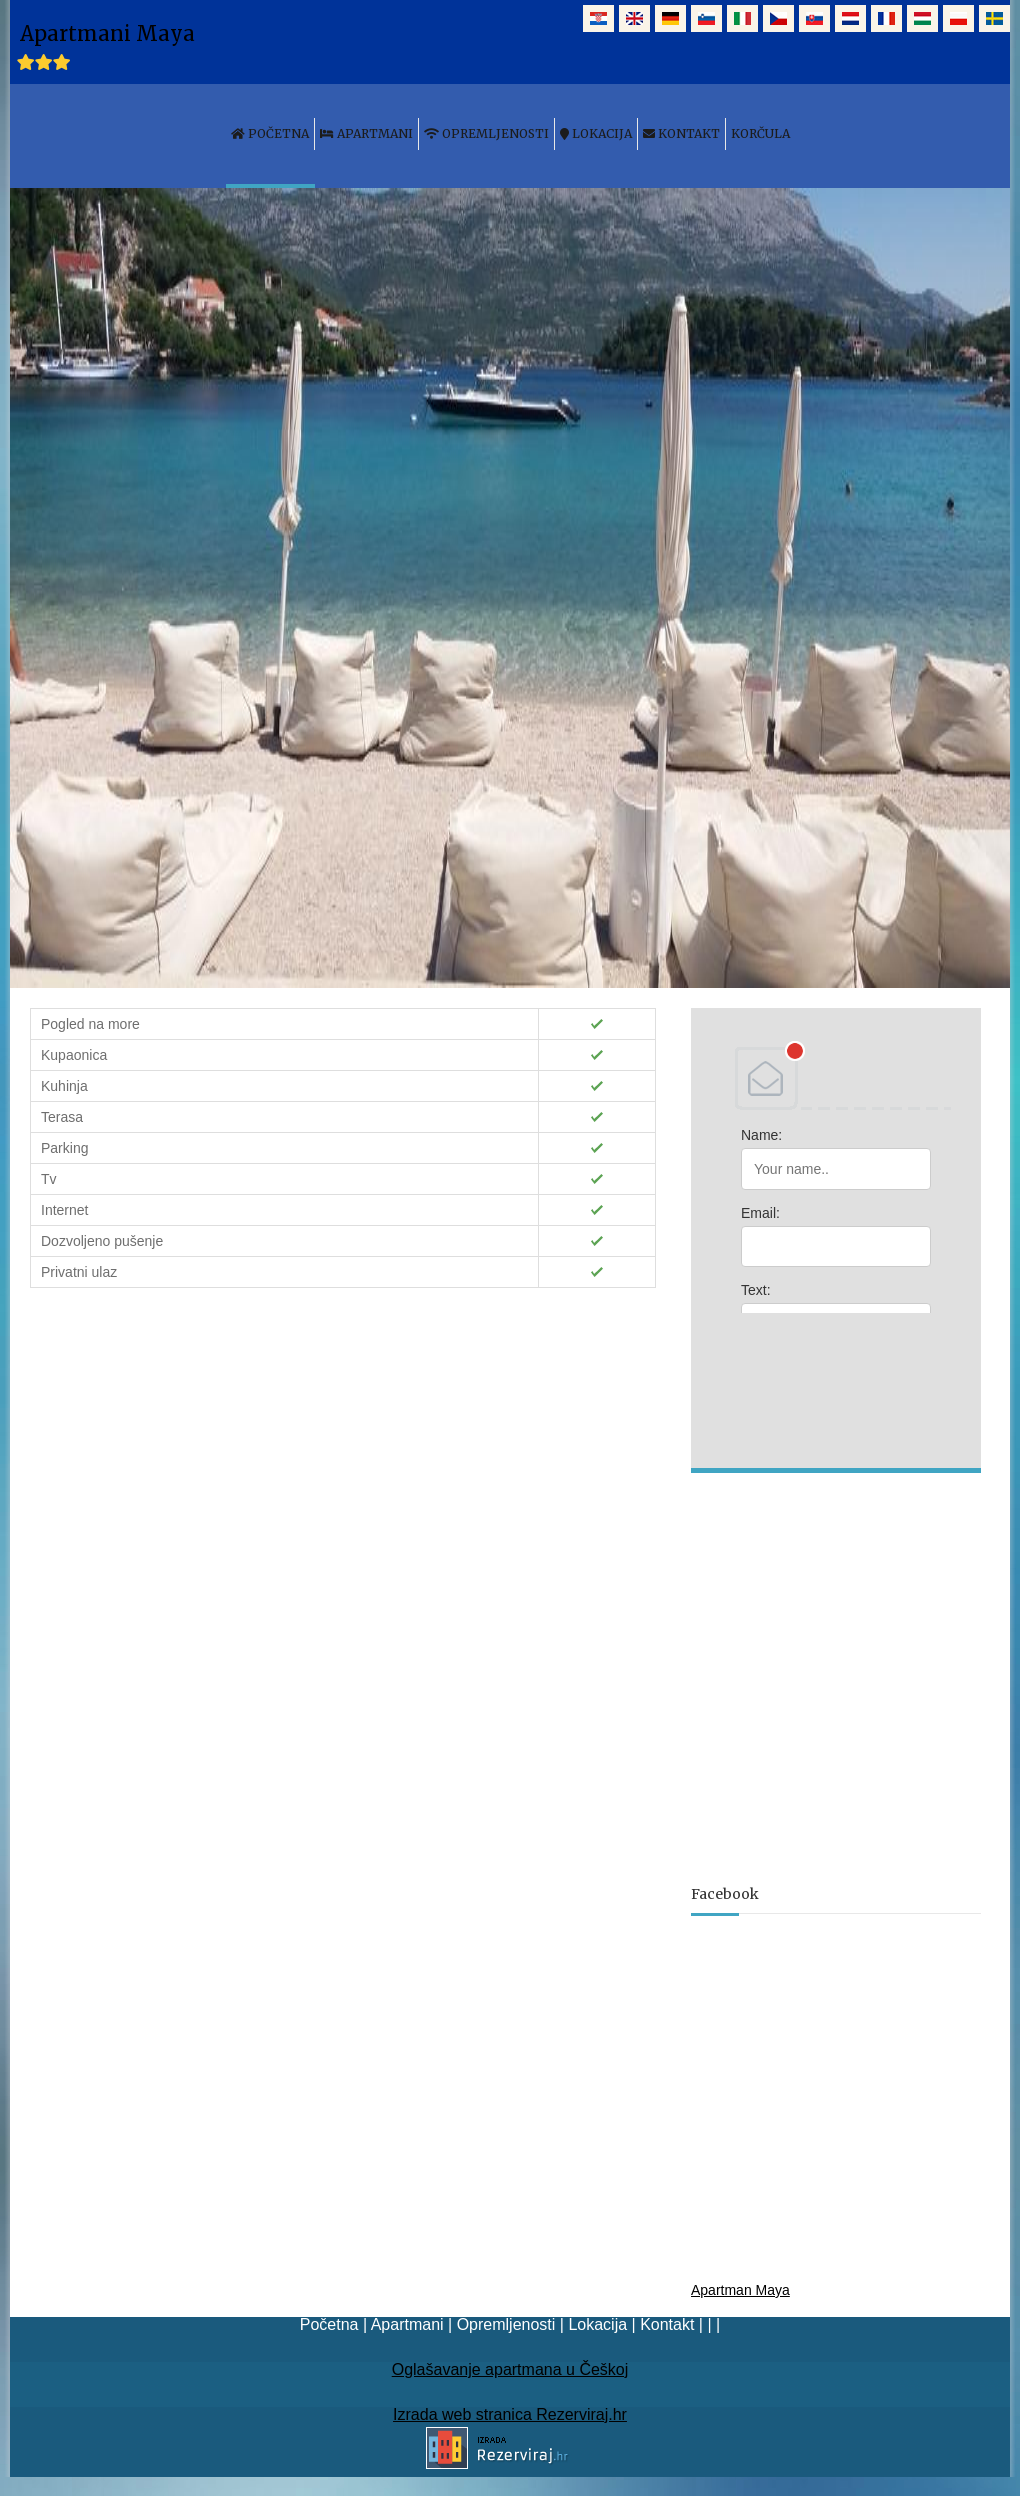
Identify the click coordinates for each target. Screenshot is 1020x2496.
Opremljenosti (506, 2324)
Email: (760, 1213)
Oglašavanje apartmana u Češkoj (510, 2369)
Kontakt (667, 2324)
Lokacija (597, 2324)
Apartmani (407, 2324)
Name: (761, 1135)
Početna (329, 2324)
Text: (756, 1290)
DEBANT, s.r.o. (836, 1078)
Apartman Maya (740, 2290)
